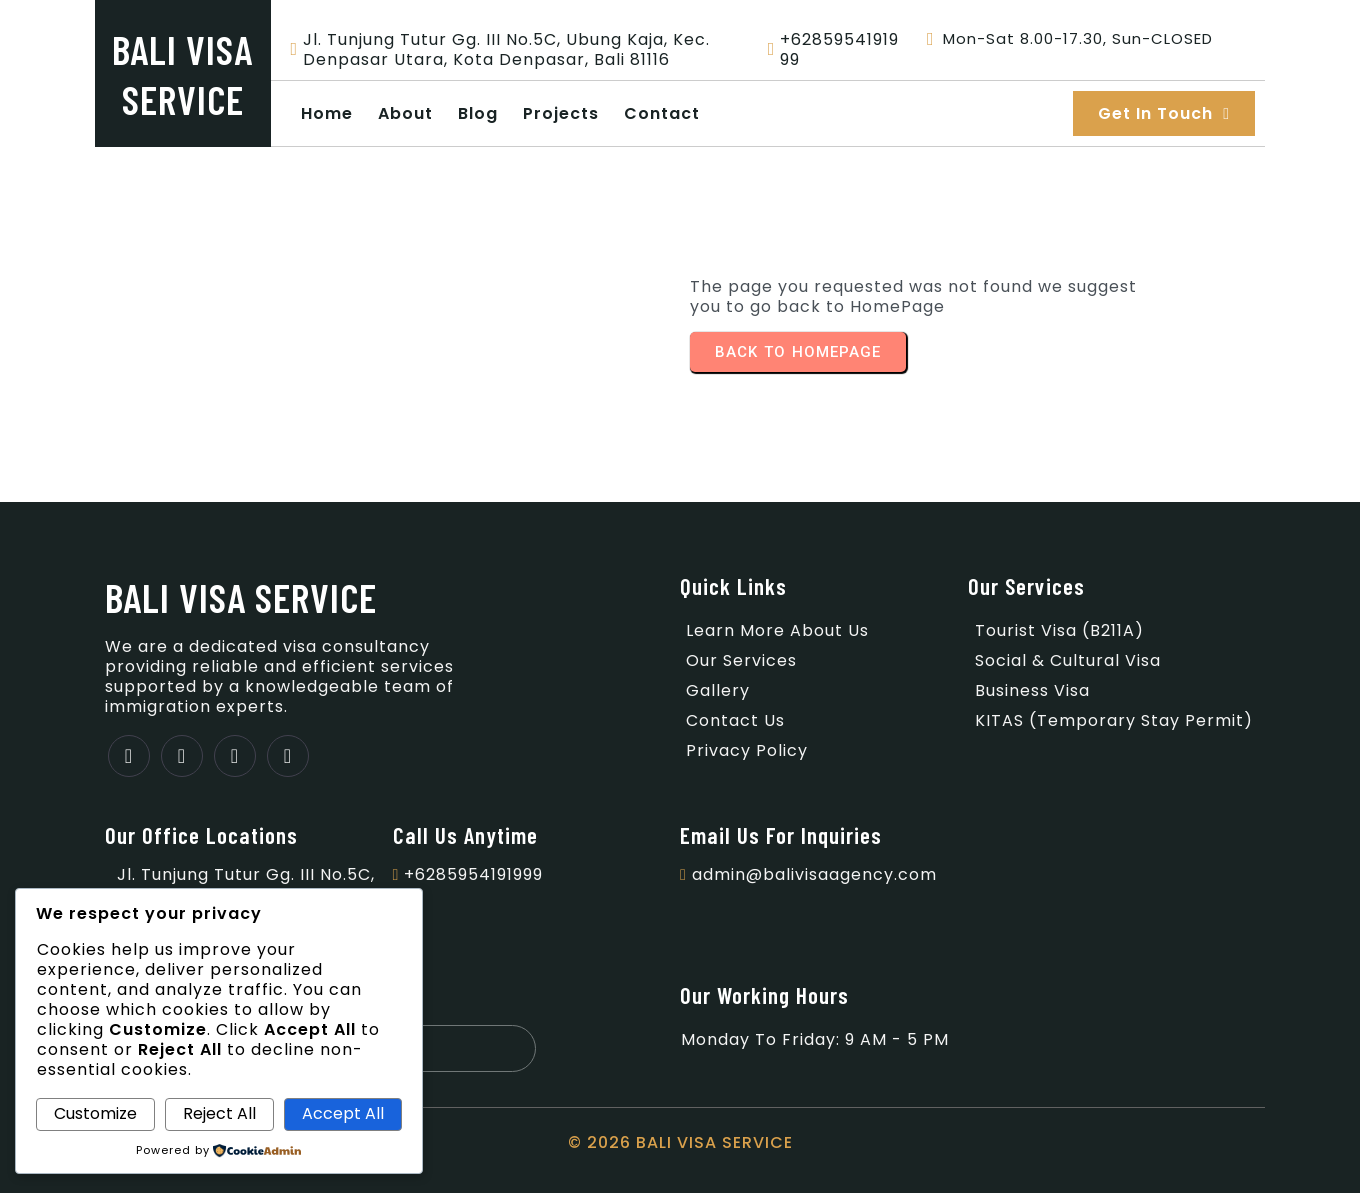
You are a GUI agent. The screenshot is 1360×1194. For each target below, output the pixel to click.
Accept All (343, 1113)
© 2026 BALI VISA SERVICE (680, 1143)
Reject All (219, 1113)
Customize (95, 1113)
